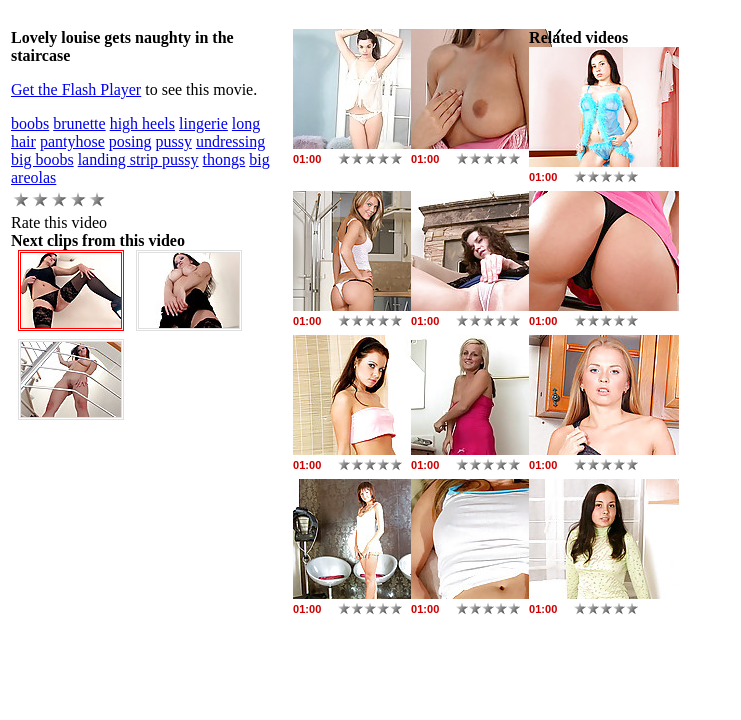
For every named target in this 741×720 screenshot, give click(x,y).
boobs (30, 123)
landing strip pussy (138, 159)
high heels (142, 123)
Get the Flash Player (76, 89)
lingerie (203, 123)
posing (130, 141)
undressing (230, 141)
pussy (173, 141)
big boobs (42, 159)
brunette (79, 123)
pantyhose (72, 141)
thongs (224, 159)
